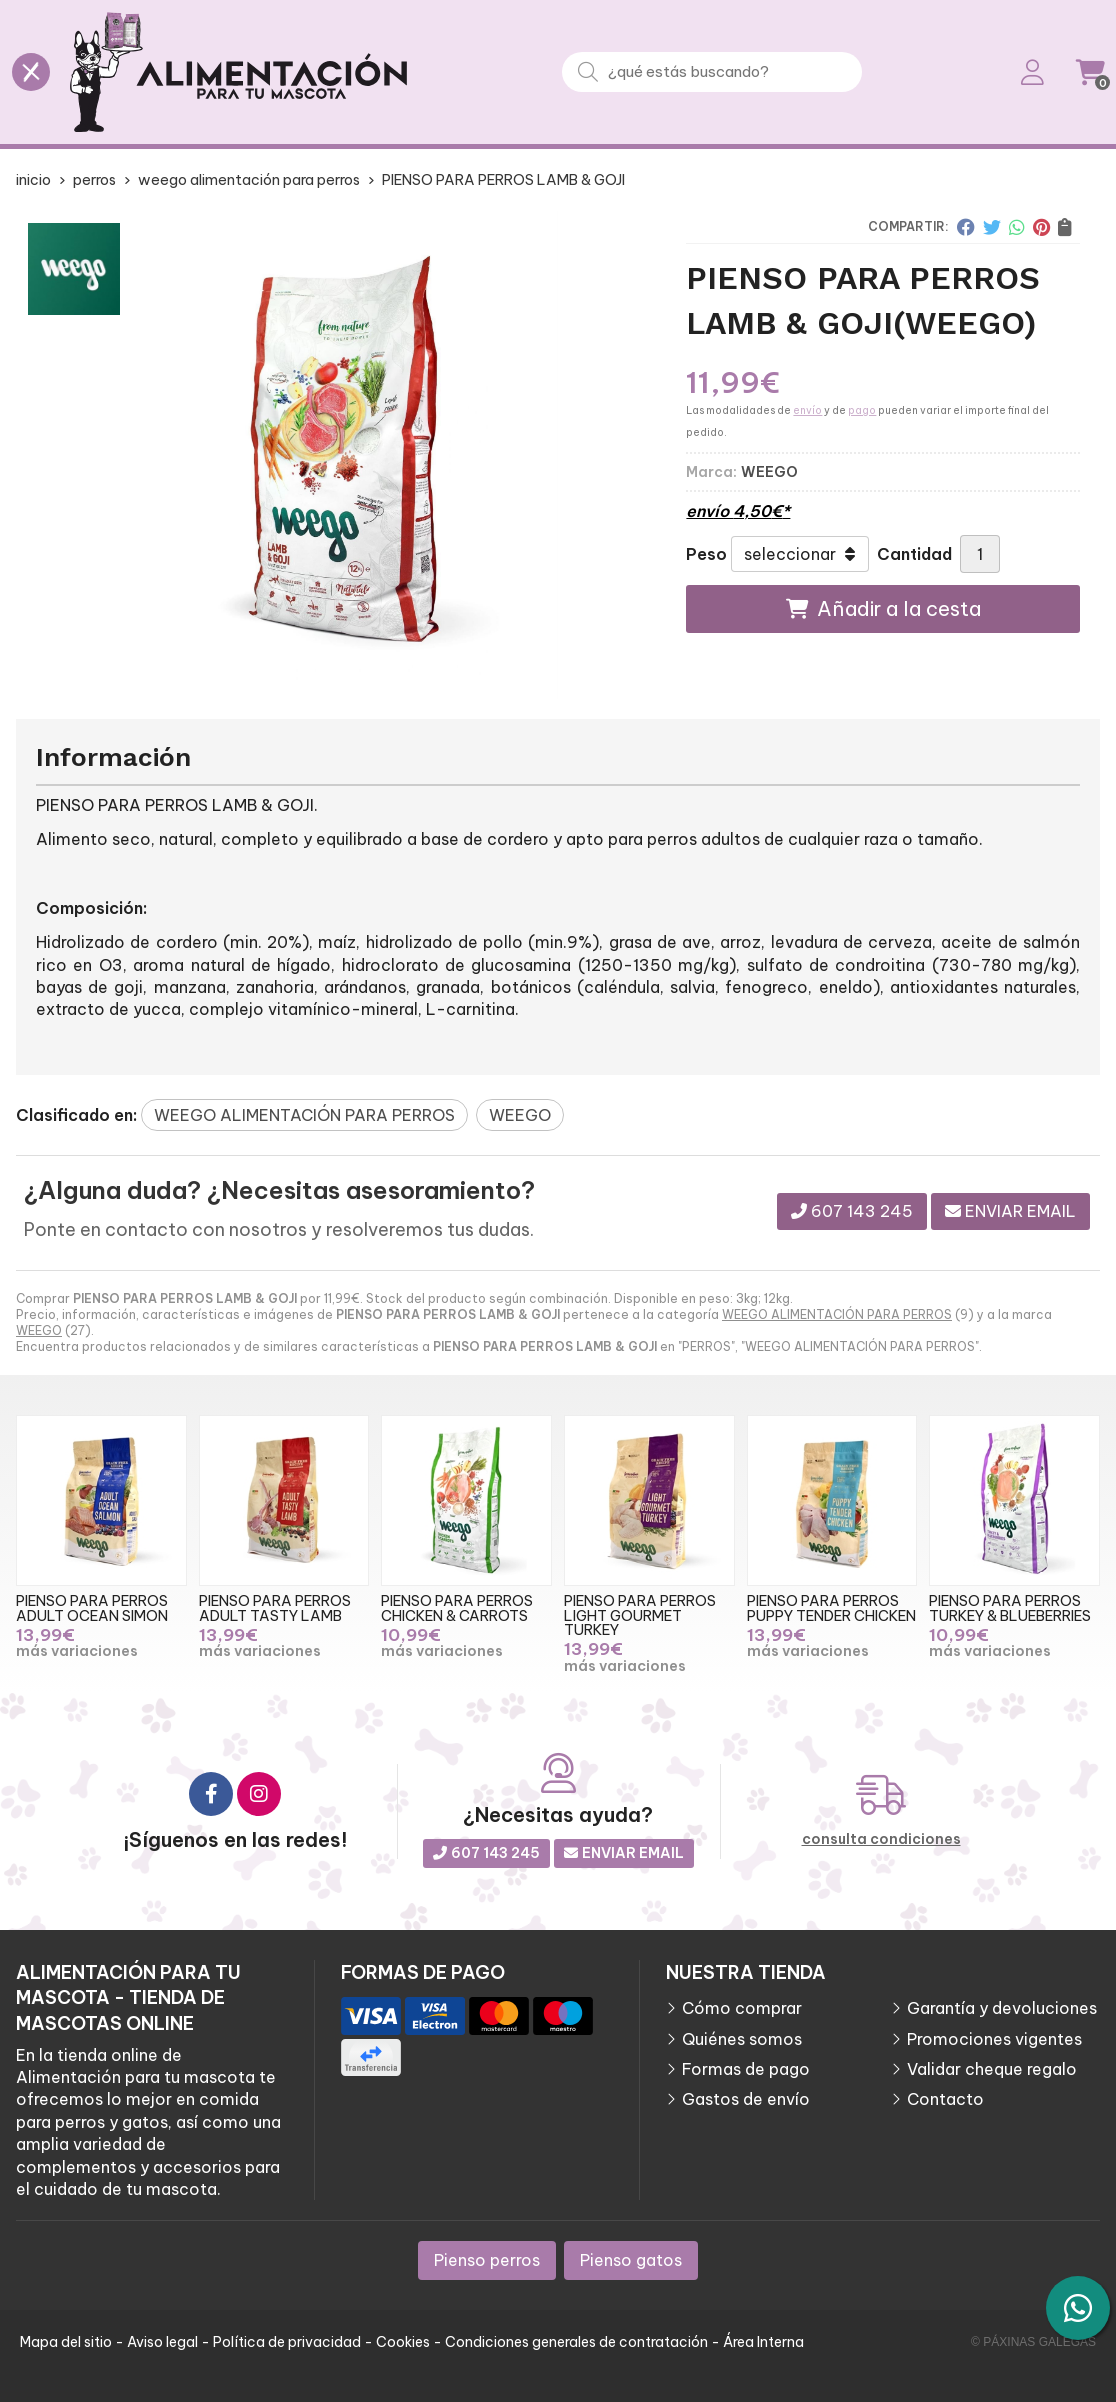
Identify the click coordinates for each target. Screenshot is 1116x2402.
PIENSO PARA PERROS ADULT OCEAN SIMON (92, 1608)
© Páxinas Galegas (1033, 2342)
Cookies (403, 2342)
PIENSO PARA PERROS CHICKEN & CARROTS (457, 1608)
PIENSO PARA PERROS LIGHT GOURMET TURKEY (640, 1615)
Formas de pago (746, 2069)
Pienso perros (487, 2260)
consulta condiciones (881, 1839)
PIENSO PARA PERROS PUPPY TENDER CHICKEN (831, 1608)
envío (807, 410)
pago (862, 410)
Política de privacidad (287, 2342)
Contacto (945, 2099)
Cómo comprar (742, 2008)
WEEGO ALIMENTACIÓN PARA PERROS (837, 1314)
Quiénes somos (742, 2039)
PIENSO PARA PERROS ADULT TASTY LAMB (275, 1608)
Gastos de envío (746, 2099)
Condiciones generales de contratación (576, 2342)
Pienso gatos (631, 2260)
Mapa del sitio (66, 2342)
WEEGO (39, 1330)
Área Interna (763, 2342)
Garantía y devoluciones (1002, 2008)
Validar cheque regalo (992, 2069)
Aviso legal (162, 2342)
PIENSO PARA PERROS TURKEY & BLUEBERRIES (1010, 1608)
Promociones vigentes (994, 2039)
